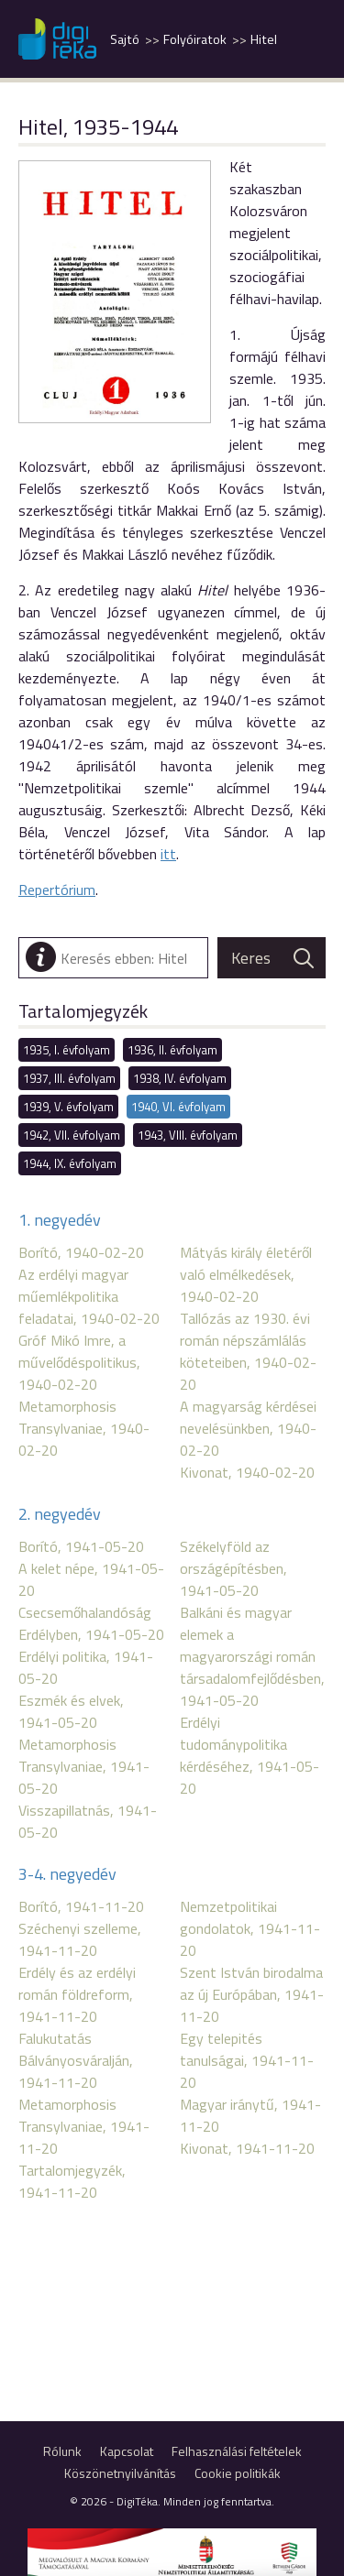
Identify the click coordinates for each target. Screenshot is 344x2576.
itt (168, 854)
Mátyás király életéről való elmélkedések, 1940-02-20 (246, 1274)
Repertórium (56, 890)
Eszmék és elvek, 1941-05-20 (71, 1711)
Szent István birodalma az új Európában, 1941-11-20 (252, 1994)
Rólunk (62, 2451)
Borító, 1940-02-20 (81, 1252)
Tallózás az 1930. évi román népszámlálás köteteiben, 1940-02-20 (248, 1351)
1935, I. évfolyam (66, 1050)
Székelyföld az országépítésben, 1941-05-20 (233, 1568)
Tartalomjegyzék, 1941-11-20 (72, 2181)
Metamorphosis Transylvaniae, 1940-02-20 (84, 1428)
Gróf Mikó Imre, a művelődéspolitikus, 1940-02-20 (79, 1362)
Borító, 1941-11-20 (81, 1906)
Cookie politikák (237, 2473)
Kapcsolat (126, 2451)
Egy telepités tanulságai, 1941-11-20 (247, 2060)
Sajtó (124, 39)
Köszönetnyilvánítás (120, 2473)
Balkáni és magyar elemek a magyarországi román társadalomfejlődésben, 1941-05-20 (252, 1656)
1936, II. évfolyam (172, 1050)
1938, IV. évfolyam (180, 1078)
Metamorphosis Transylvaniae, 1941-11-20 (84, 2126)
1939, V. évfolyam (68, 1106)
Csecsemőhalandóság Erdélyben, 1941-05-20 (91, 1623)
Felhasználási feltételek (237, 2451)
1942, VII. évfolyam (71, 1135)
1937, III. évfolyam (69, 1078)
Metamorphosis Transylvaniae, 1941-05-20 (84, 1766)
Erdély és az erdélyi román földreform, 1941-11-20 (77, 1994)
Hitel (263, 39)
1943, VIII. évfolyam (188, 1135)
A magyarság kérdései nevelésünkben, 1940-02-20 (248, 1428)
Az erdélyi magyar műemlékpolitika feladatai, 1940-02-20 (89, 1296)
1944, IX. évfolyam (70, 1163)
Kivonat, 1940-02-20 (247, 1472)
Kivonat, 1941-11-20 (247, 2148)
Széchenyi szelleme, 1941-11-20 (79, 1939)
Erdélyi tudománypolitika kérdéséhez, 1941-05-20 (249, 1755)
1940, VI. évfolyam (178, 1106)
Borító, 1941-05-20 (81, 1546)
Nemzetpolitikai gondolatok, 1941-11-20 (250, 1928)
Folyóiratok (195, 39)
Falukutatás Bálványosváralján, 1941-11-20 (75, 2060)
